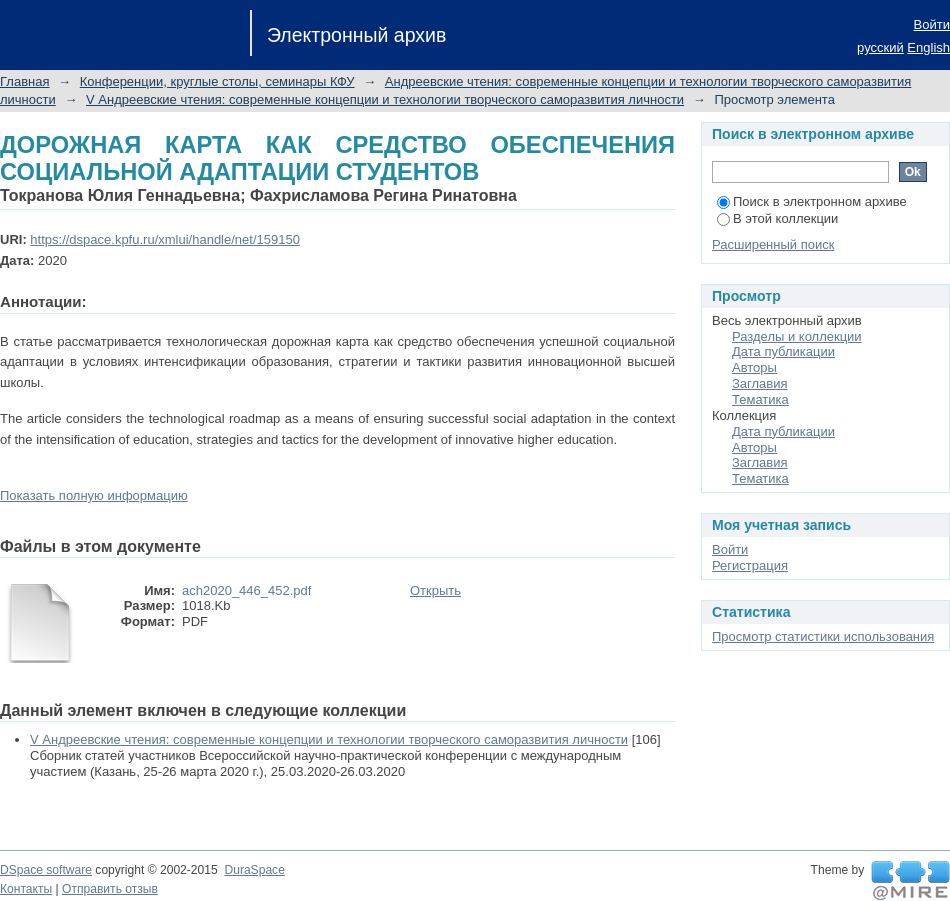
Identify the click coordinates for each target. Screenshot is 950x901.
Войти (932, 24)
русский (880, 47)
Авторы (754, 367)
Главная (24, 81)
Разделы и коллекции (797, 336)
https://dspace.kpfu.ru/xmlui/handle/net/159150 (165, 239)
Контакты (26, 889)
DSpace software (46, 870)
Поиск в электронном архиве (812, 201)
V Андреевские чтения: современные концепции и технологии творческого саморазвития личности (385, 99)
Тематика (760, 399)
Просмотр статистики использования (823, 636)
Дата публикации (783, 351)
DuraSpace (254, 870)
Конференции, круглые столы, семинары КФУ (217, 81)
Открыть (435, 590)
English (928, 47)
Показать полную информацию (94, 495)
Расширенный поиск (773, 244)
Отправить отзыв (110, 889)
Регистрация (750, 565)
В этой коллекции (777, 218)
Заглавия (760, 383)
